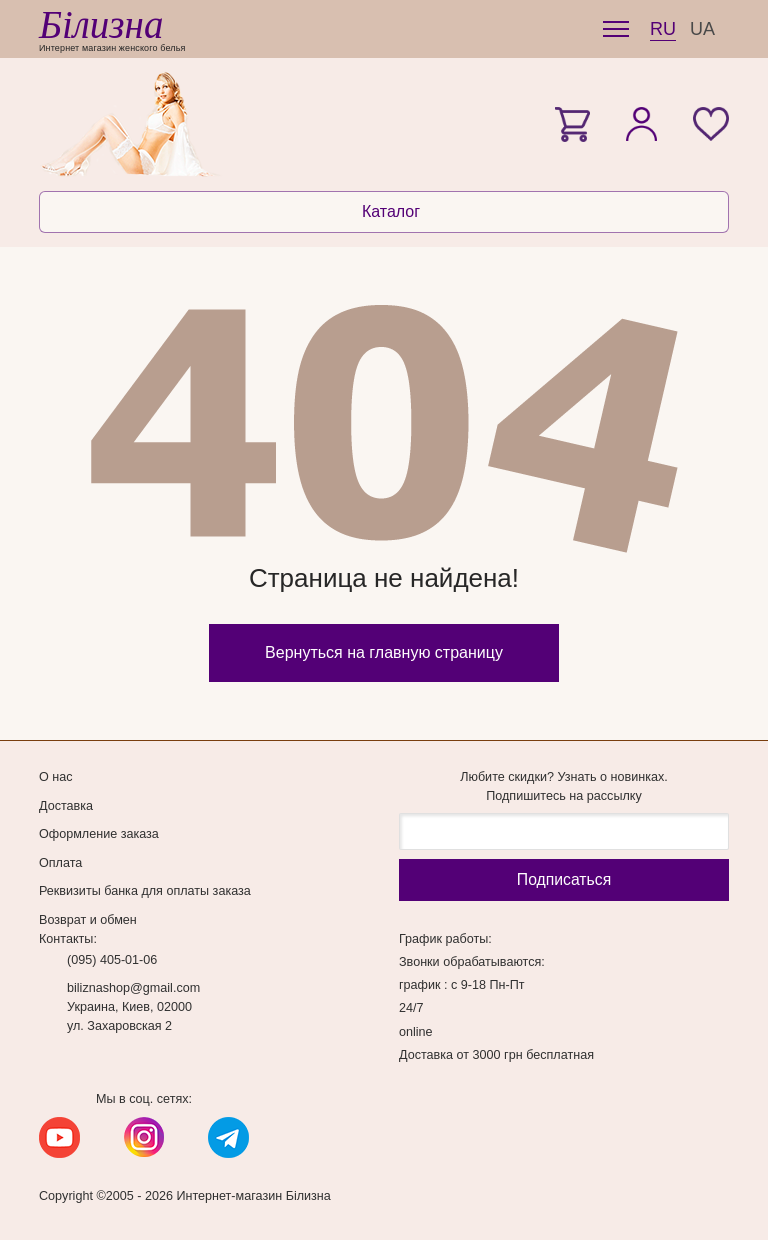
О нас (56, 777)
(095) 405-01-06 (112, 960)
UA (702, 29)
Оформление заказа (99, 834)
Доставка (66, 806)
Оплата (60, 863)
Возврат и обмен (88, 920)
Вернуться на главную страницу (384, 652)
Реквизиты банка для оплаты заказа (145, 891)
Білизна (101, 24)
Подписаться (564, 879)
